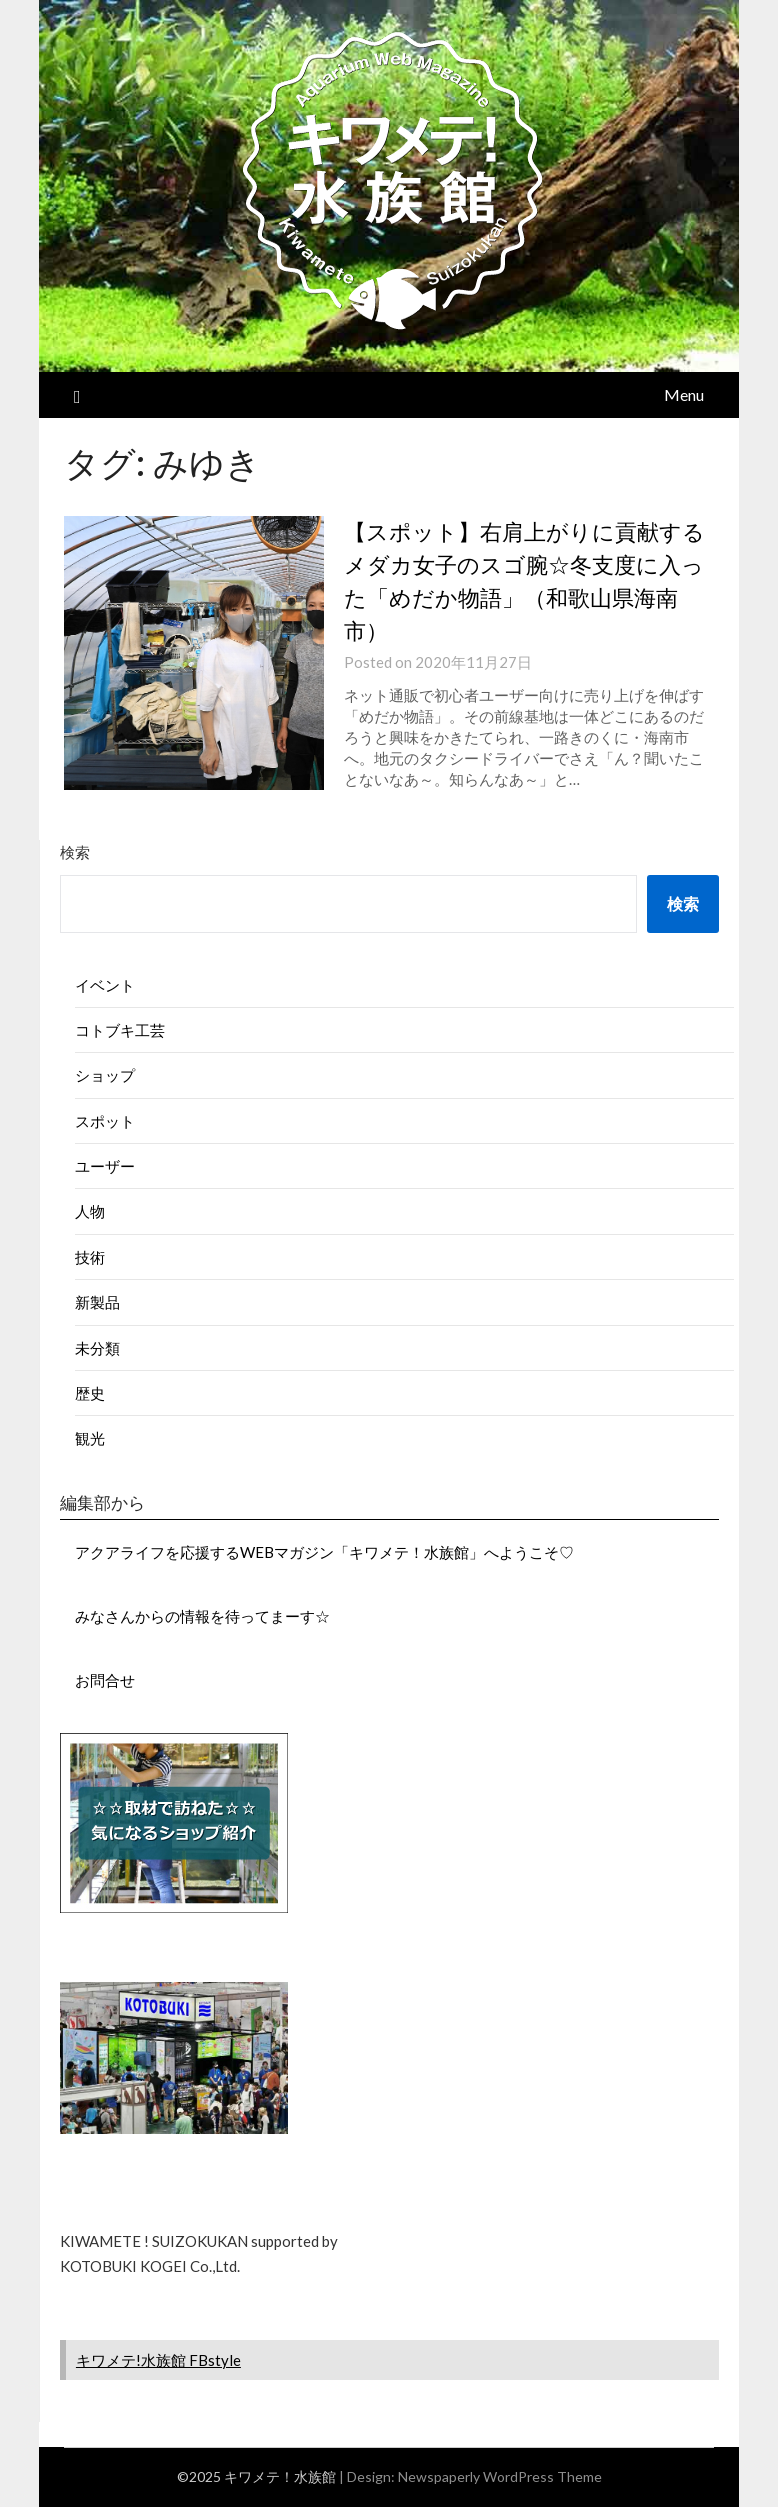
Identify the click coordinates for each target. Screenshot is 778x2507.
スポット (105, 1121)
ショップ (105, 1075)
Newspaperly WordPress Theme (500, 2476)
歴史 (90, 1393)
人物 (90, 1211)
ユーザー (105, 1166)
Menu (684, 394)
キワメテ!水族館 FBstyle (158, 2360)
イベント (105, 985)
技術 (90, 1257)
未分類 (97, 1348)
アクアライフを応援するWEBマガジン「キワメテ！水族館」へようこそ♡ (324, 1552)
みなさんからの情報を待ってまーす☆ (202, 1616)
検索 (75, 852)
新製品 (97, 1302)
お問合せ (105, 1680)
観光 (90, 1438)
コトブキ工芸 (120, 1030)
